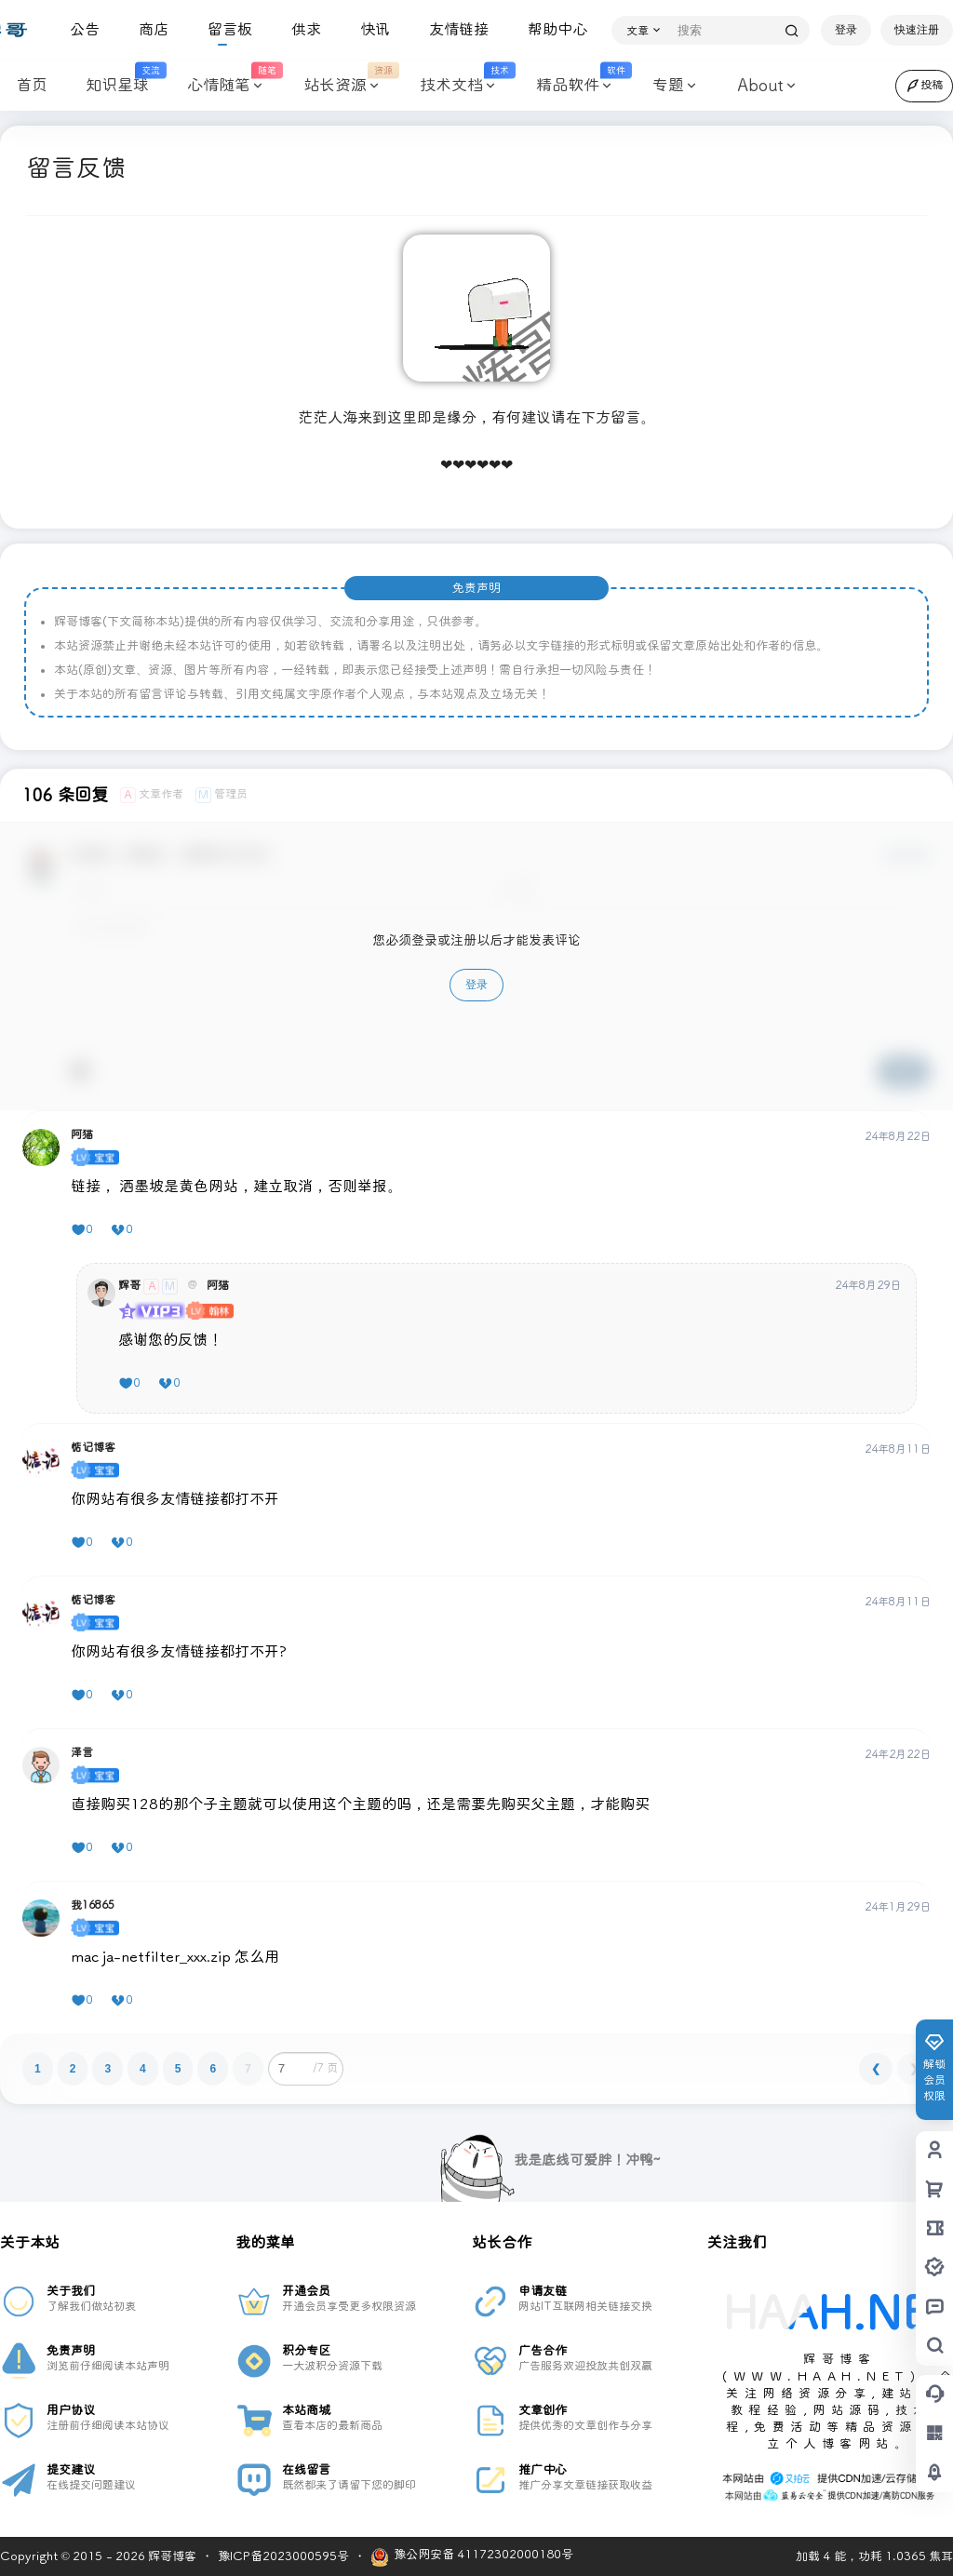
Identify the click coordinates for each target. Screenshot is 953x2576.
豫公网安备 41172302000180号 (471, 2557)
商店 (146, 29)
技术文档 (456, 86)
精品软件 (572, 86)
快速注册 (916, 29)
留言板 (222, 29)
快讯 (367, 29)
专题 (668, 86)
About (760, 86)
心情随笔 (223, 86)
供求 (298, 29)
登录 (846, 29)
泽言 (82, 1753)
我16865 (92, 1906)
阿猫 (82, 1135)
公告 (77, 29)
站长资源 (340, 86)
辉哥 (129, 1286)
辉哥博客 (170, 2556)
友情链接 (451, 29)
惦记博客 (93, 1448)
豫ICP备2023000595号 (283, 2556)
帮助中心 (550, 29)
